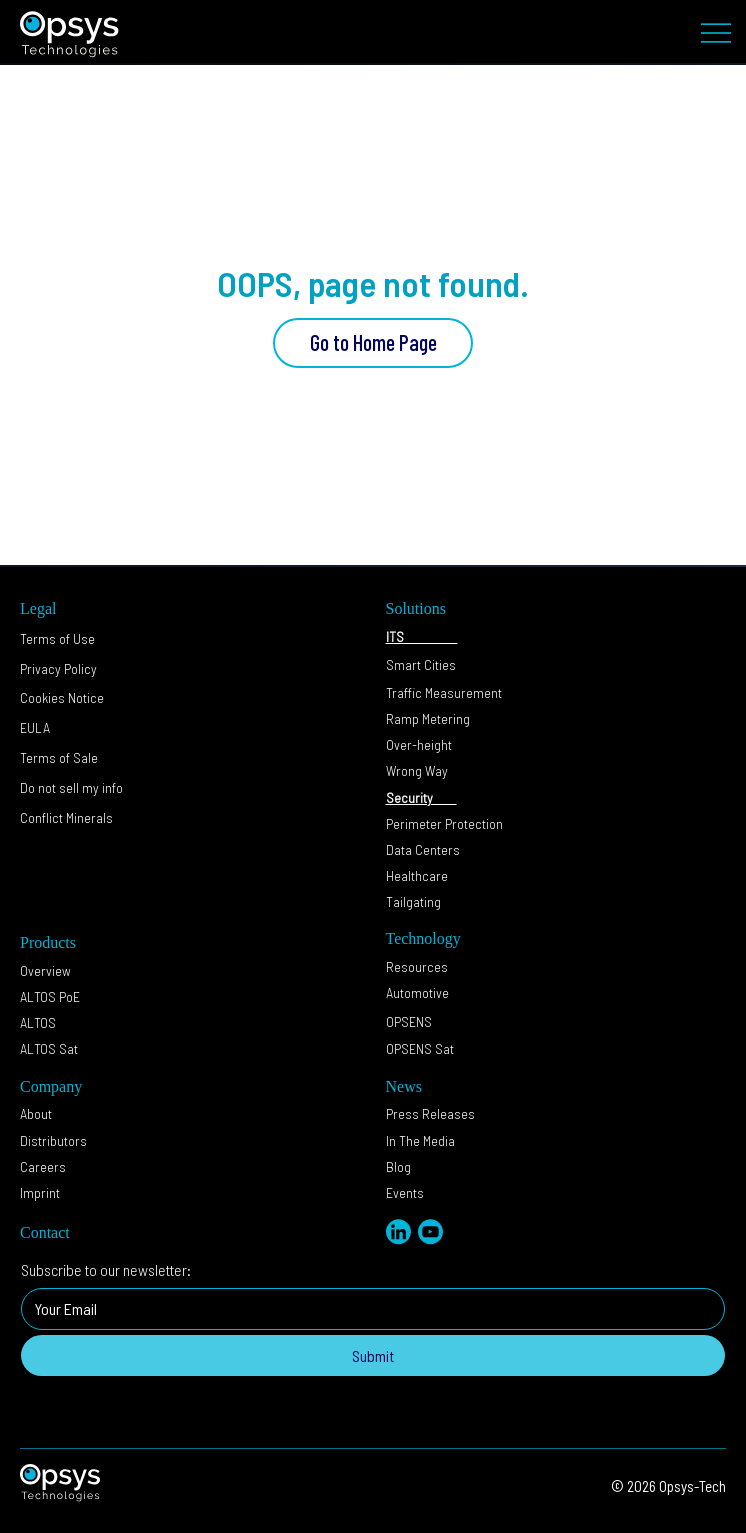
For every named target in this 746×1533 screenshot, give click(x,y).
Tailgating (413, 901)
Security (421, 797)
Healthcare (417, 875)
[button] (71, 787)
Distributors (53, 1140)
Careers (43, 1166)
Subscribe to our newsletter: (106, 1269)
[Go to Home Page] (373, 343)
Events (405, 1192)
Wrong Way (417, 770)
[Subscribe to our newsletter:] (367, 1309)
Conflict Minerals (66, 817)
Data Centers (424, 849)
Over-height (419, 744)
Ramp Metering (428, 718)
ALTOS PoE (50, 996)
